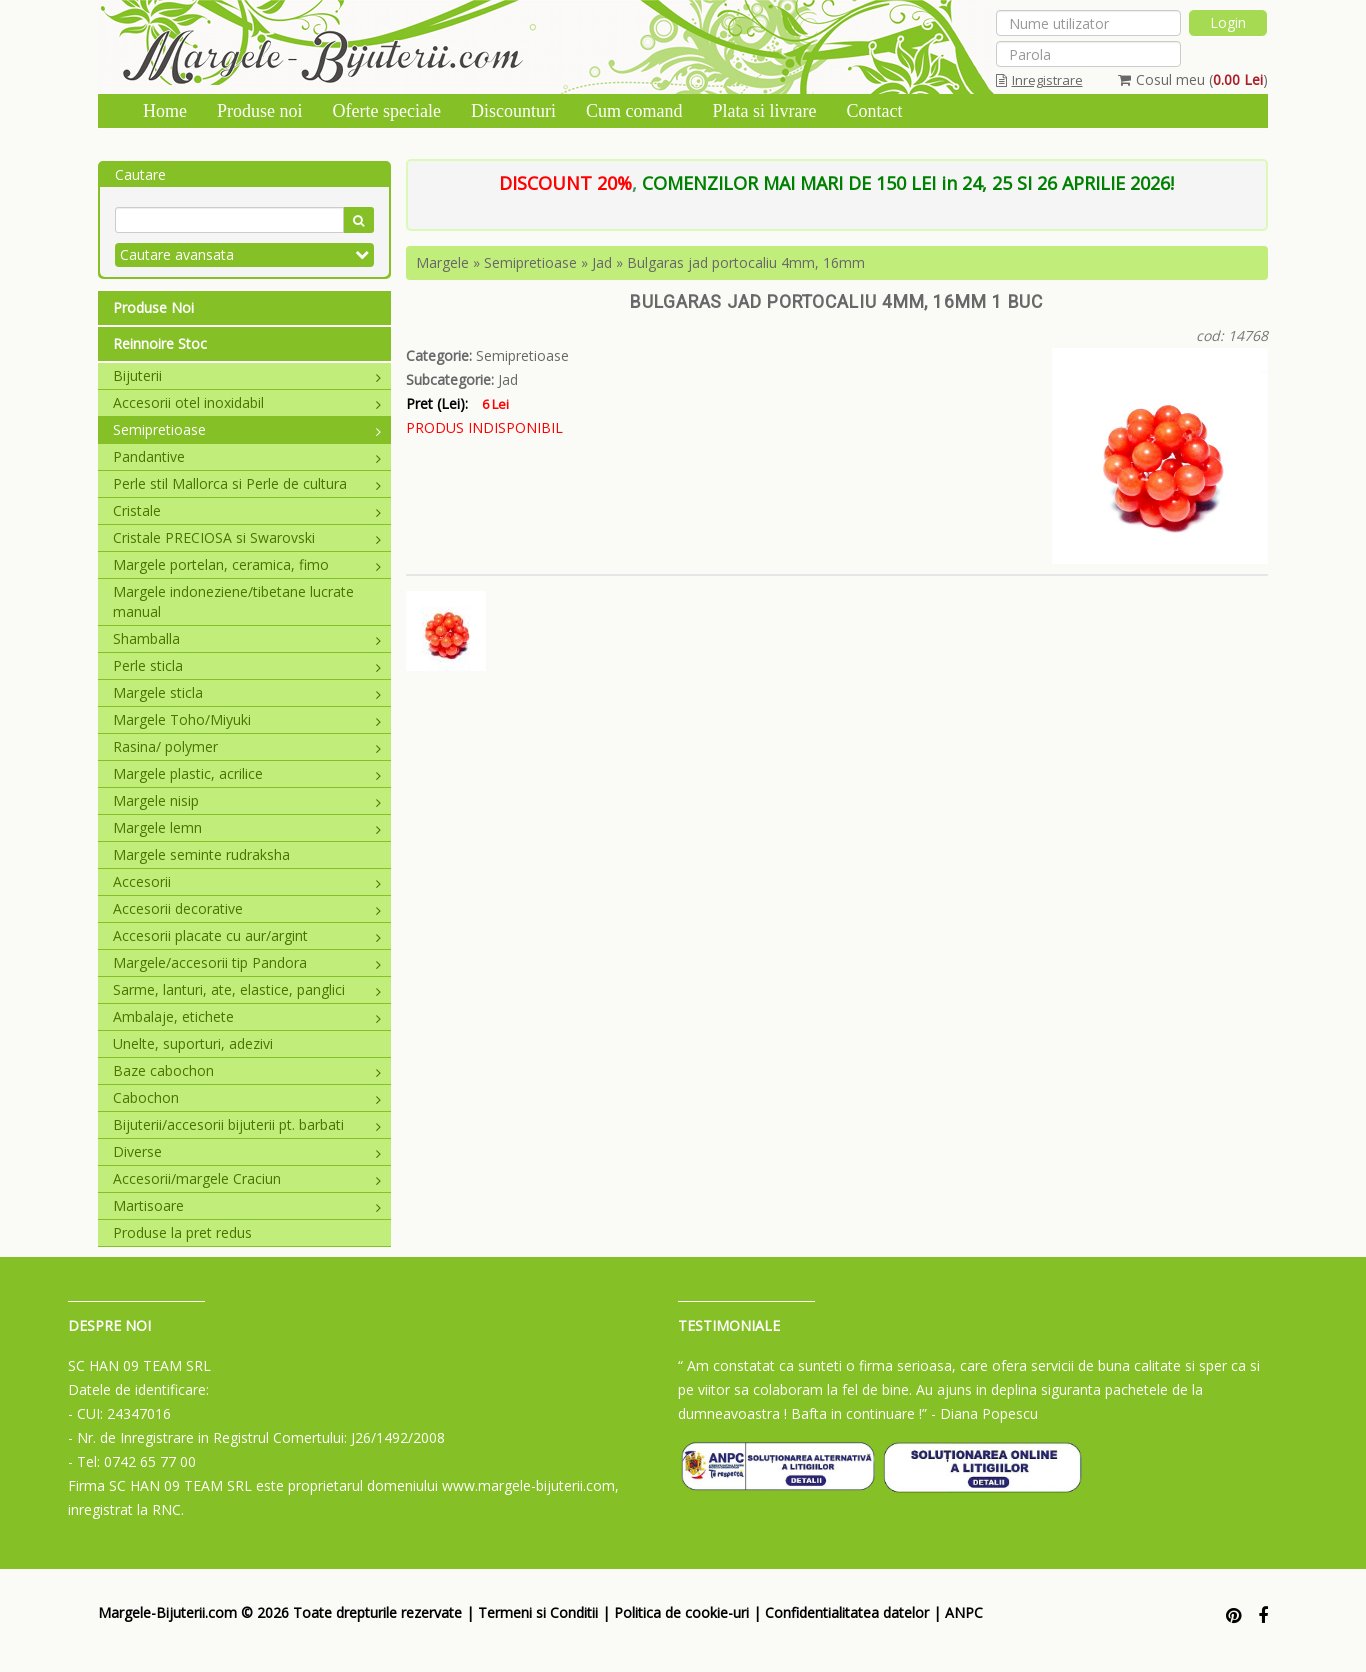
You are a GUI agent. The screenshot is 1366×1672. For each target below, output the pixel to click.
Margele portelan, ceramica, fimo (247, 564)
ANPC (964, 1612)
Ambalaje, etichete (247, 1016)
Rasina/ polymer (247, 746)
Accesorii (247, 881)
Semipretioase (247, 429)
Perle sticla (247, 665)
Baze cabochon (247, 1070)
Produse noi (260, 111)
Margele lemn (247, 827)
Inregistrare (1039, 80)
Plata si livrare (764, 111)
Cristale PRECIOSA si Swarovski (247, 537)
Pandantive (247, 456)
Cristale (247, 510)
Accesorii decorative (247, 908)
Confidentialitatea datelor (847, 1612)
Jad (602, 262)
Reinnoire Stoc (160, 343)
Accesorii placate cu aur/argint (247, 935)
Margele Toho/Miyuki (247, 719)
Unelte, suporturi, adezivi (193, 1043)
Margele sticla (247, 692)
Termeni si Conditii (538, 1612)
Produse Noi (153, 307)
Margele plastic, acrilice (247, 773)
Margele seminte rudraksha (201, 854)
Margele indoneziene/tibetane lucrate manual (233, 601)
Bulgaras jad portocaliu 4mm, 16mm (746, 262)
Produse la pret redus (182, 1232)
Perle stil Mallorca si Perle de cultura (247, 483)
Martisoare (247, 1205)
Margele (442, 262)
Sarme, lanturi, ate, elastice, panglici (247, 989)
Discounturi (513, 111)
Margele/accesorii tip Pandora (247, 962)
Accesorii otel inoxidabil (247, 402)
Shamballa (247, 638)
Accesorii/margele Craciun (247, 1178)
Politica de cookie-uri (681, 1612)
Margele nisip (247, 800)
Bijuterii (247, 375)
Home (165, 111)
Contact (874, 111)
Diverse (247, 1151)
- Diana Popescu (984, 1413)
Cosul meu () (1193, 79)
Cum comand (634, 111)
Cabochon (247, 1097)
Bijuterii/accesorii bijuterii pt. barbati (247, 1124)
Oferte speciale (387, 111)
